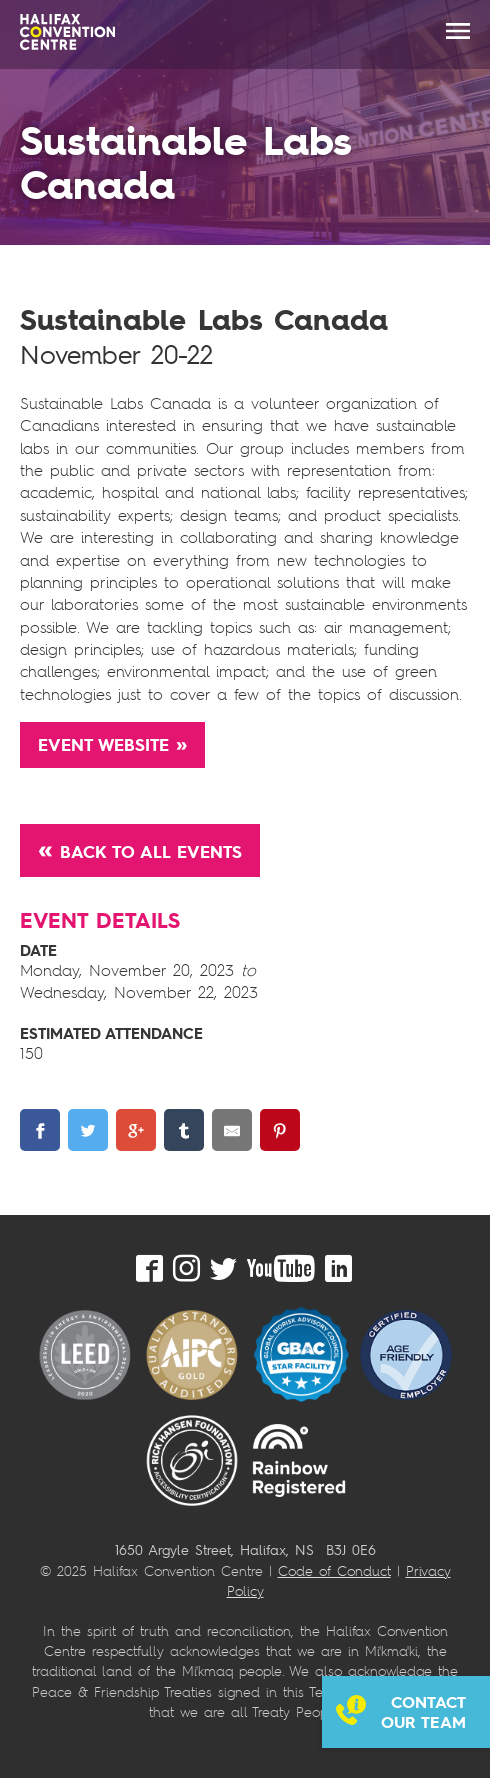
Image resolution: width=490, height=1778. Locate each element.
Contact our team (423, 1712)
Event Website (103, 745)
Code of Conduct (334, 1570)
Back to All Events (151, 852)
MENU (458, 31)
